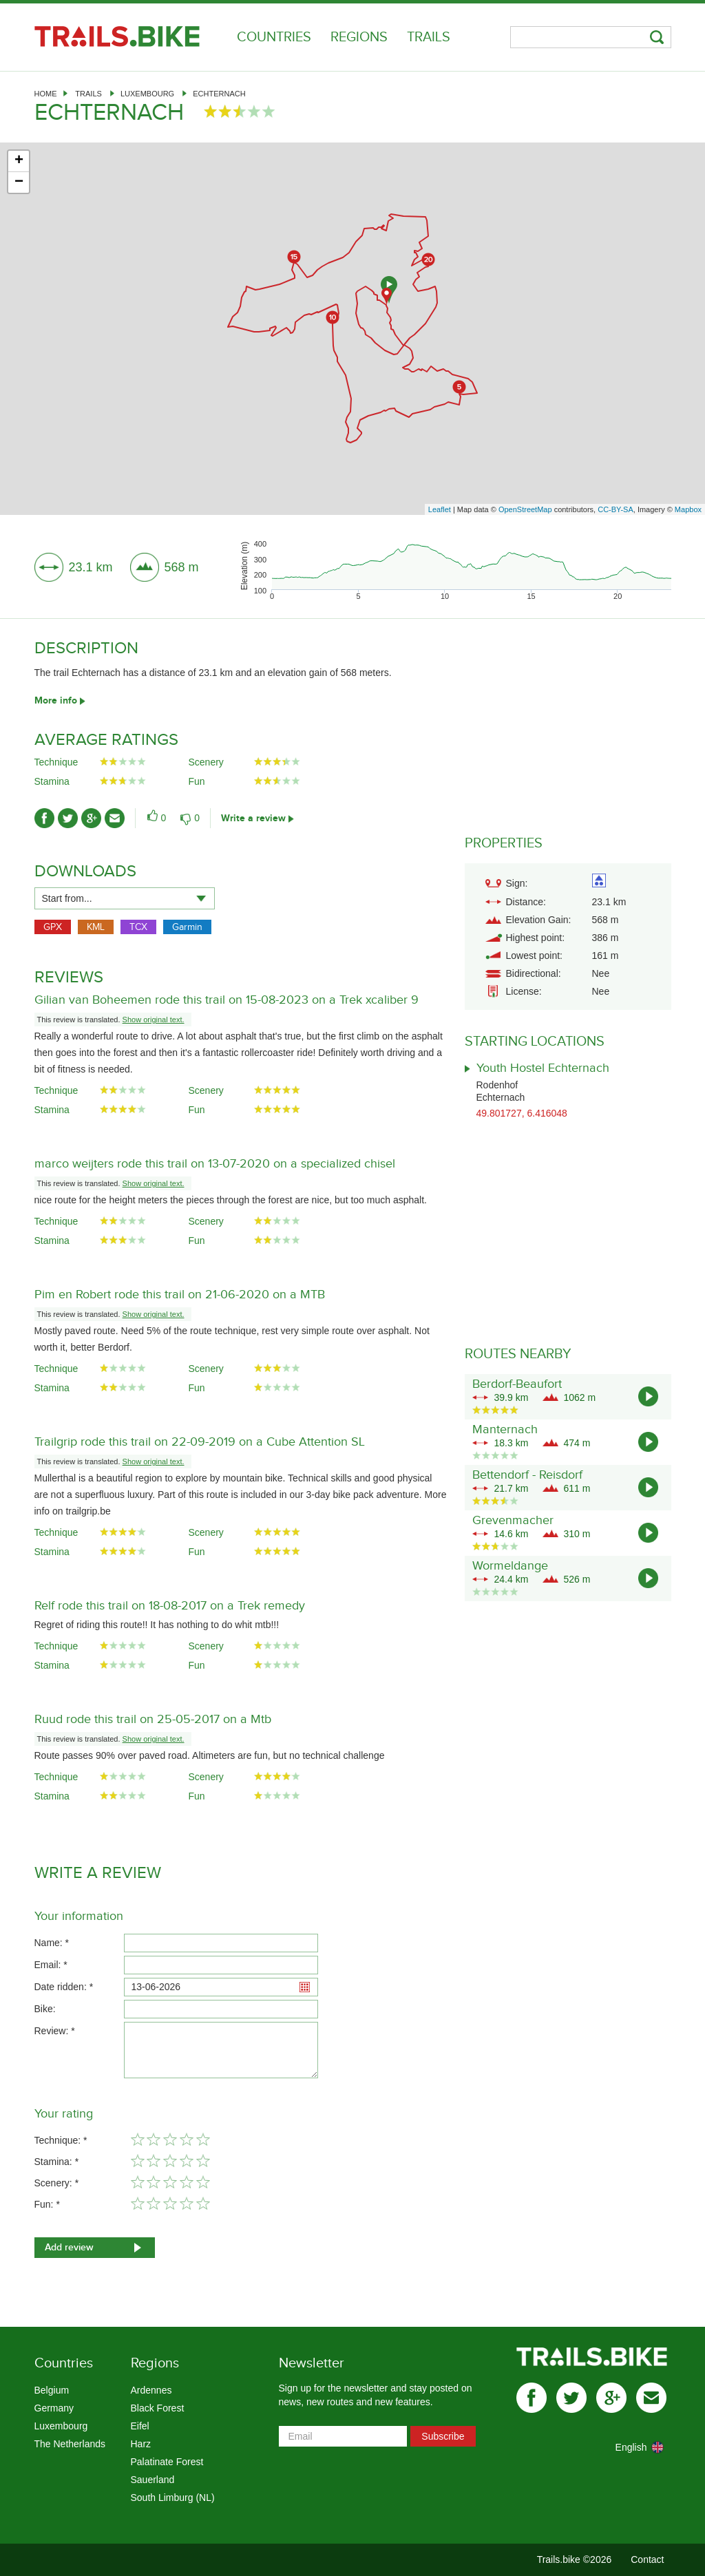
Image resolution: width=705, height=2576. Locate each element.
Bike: (45, 2008)
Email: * (50, 1964)
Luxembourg (147, 93)
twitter (571, 2398)
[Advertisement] (352, 401)
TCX (138, 927)
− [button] (18, 182)
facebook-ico (44, 818)
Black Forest (158, 2408)
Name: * (52, 1942)
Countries (274, 37)
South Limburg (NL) (173, 2497)
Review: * (54, 2030)
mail (651, 2398)
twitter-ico (68, 818)
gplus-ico (91, 818)
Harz (141, 2443)
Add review (69, 2247)
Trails (428, 37)
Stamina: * (56, 2161)
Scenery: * (56, 2182)
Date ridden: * (64, 1986)
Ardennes (151, 2390)
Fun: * (47, 2204)
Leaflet (439, 509)
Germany (54, 2408)
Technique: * (60, 2140)
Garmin (187, 927)
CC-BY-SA (615, 509)
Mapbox (688, 509)
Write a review (253, 818)
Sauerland (153, 2479)
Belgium (52, 2390)
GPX (52, 927)
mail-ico (115, 818)
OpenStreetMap (525, 509)
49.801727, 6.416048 (521, 1113)
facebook (531, 2398)
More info (55, 700)
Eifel (140, 2425)
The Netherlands (70, 2443)
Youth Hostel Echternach (542, 1068)
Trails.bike (117, 36)
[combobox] (124, 898)
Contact (647, 2559)
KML (96, 927)
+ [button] (18, 161)
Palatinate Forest (167, 2461)
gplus (611, 2398)
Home (45, 93)
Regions (359, 37)
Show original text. (154, 1019)
